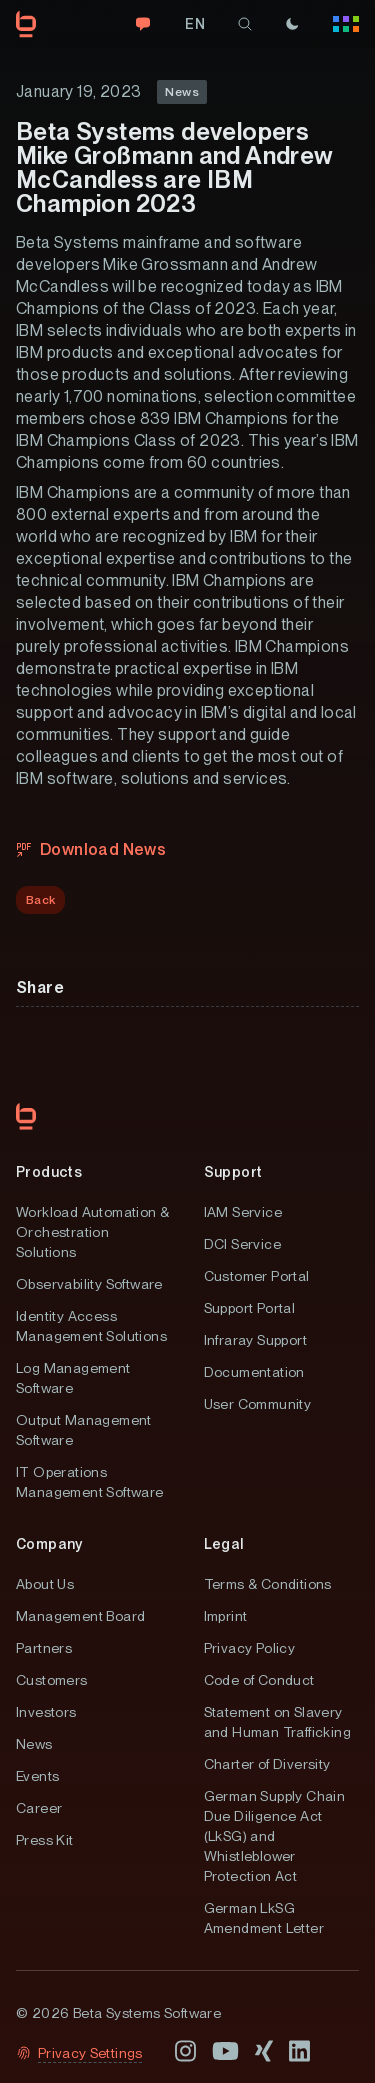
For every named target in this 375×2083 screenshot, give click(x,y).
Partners (44, 1648)
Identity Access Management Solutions (91, 1326)
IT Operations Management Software (90, 1482)
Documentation (254, 1372)
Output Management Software (84, 1430)
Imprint (226, 1616)
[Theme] (292, 24)
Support (233, 1172)
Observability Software (89, 1284)
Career (39, 1808)
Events (37, 1776)
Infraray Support (255, 1340)
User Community (258, 1404)
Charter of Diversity (267, 1764)
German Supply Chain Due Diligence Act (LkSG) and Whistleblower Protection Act (275, 1836)
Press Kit (45, 1840)
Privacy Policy (250, 1648)
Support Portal (250, 1308)
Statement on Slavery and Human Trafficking (277, 1722)
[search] (245, 24)
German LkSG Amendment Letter (264, 1918)
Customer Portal (257, 1276)
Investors (46, 1712)
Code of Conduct (259, 1680)
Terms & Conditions (268, 1584)
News (34, 1744)
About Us (45, 1584)
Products (49, 1172)
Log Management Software (73, 1378)
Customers (52, 1680)
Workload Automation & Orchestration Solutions (92, 1232)
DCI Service (242, 1244)
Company (49, 1544)
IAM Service (243, 1212)
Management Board (80, 1616)
